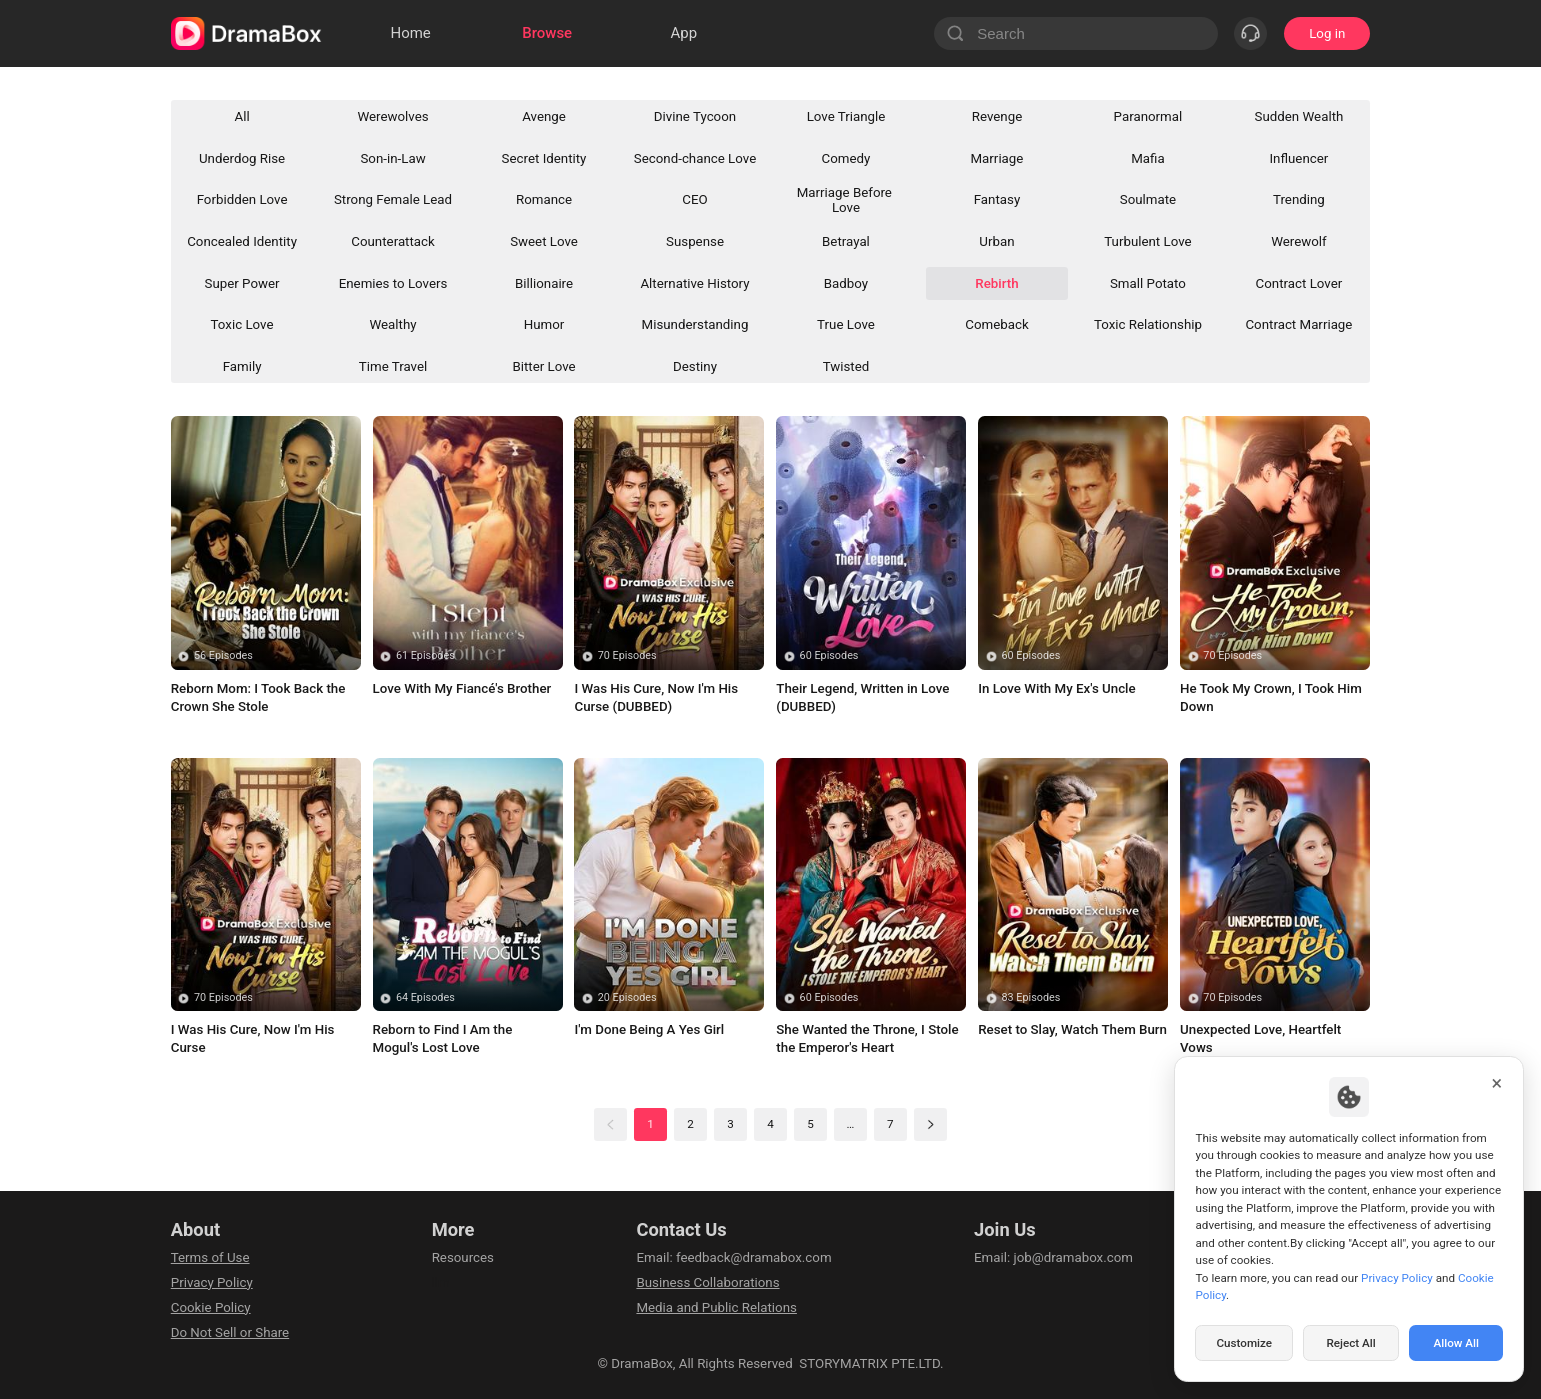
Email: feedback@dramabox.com (733, 1257)
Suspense (695, 241)
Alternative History (694, 283)
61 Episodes (425, 655)
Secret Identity (544, 158)
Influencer (1299, 158)
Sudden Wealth (1299, 116)
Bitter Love (543, 366)
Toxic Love (242, 324)
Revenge (997, 116)
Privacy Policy (212, 1282)
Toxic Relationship (1148, 324)
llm (441, 1282)
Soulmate (1148, 199)
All (241, 116)
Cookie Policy (211, 1307)
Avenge (544, 116)
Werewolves (392, 116)
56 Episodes (223, 655)
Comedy (846, 158)
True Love (846, 324)
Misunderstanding (695, 324)
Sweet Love (544, 241)
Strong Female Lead (393, 199)
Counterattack (393, 241)
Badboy (846, 283)
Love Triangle (846, 116)
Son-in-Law (392, 158)
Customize (1244, 1343)
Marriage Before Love (846, 200)
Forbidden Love (242, 199)
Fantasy (997, 199)
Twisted (846, 366)
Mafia (1147, 158)
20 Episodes (627, 997)
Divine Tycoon (695, 116)
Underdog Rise (242, 158)
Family (242, 366)
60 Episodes (829, 655)
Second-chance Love (695, 158)
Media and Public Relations (716, 1307)
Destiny (695, 366)
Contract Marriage (1298, 324)
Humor (544, 324)
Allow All (1457, 1343)
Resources (463, 1257)
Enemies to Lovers (393, 283)
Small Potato (1148, 283)
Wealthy (392, 324)
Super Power (242, 283)
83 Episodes (1030, 997)
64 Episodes (425, 997)
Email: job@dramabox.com (1053, 1257)
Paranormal (1148, 116)
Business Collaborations (707, 1282)
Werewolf (1299, 241)
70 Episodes (627, 655)
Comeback (996, 324)
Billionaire (544, 283)
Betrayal (846, 241)
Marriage (997, 158)
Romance (544, 199)
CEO (694, 199)
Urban (996, 241)
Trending (1299, 199)
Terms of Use (210, 1257)
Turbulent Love (1147, 241)
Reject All (1350, 1343)
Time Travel (393, 366)
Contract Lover (1299, 283)
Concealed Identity (242, 241)
